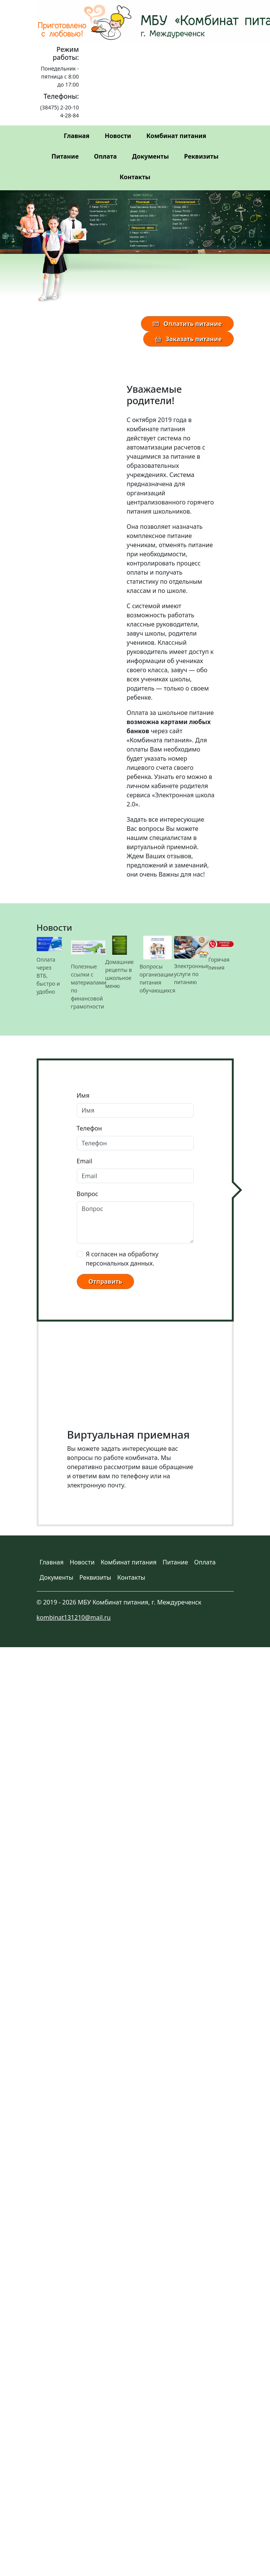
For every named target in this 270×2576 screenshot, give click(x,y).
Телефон (89, 1128)
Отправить (105, 1281)
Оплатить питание (187, 324)
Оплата (105, 156)
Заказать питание (188, 339)
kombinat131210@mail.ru (74, 1617)
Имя (83, 1095)
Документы (150, 156)
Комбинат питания (176, 136)
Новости (118, 136)
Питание (65, 156)
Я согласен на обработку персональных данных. (122, 1258)
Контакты (135, 177)
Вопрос (88, 1194)
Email (84, 1161)
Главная (76, 136)
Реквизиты (201, 156)
